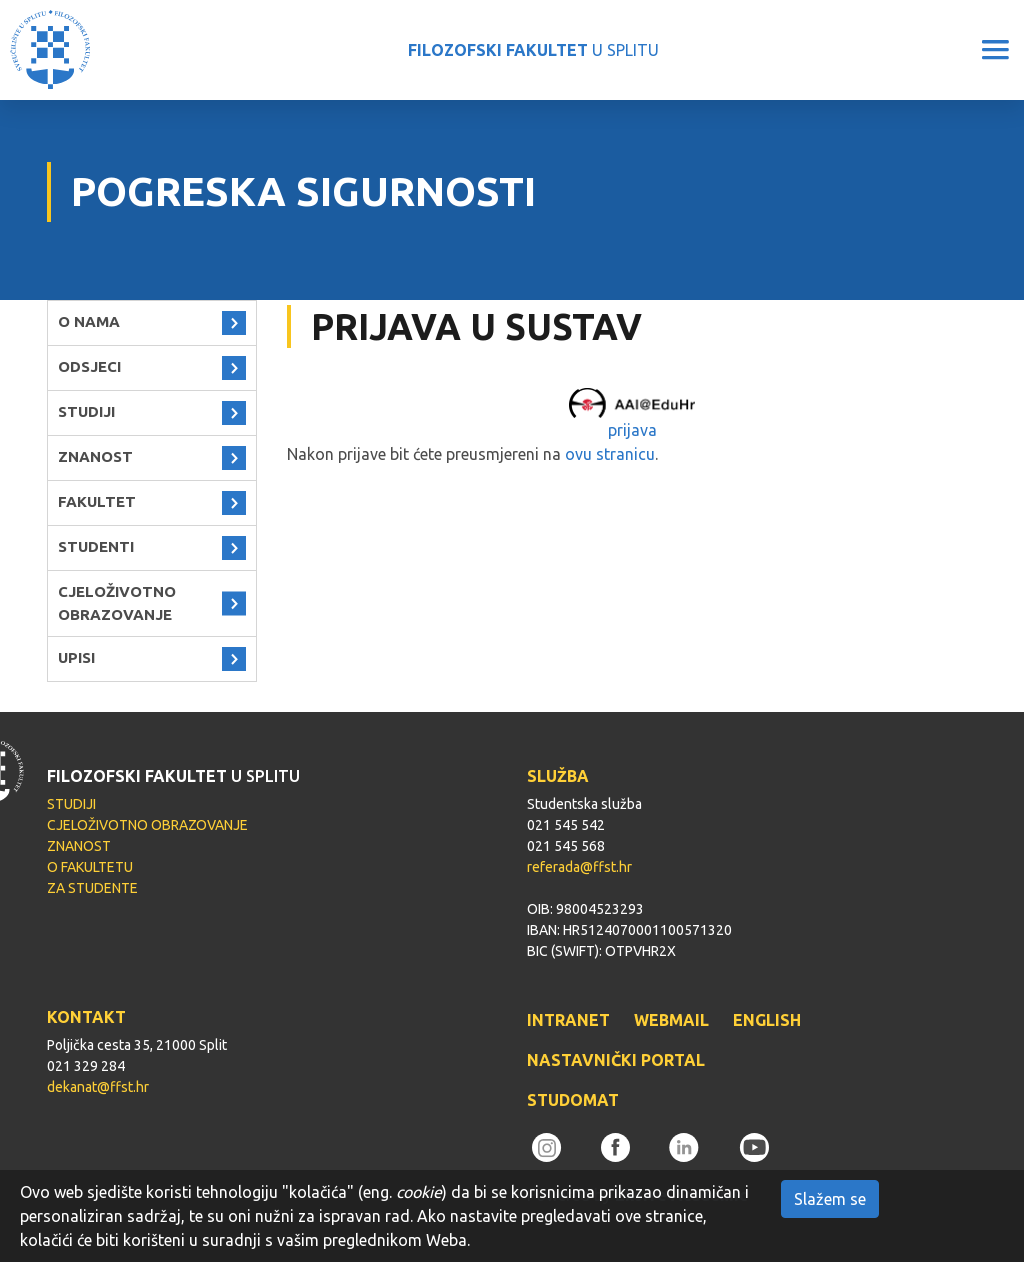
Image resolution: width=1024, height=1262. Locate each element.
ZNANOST (95, 456)
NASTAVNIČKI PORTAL (616, 1060)
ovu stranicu (610, 454)
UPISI (76, 657)
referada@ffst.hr (579, 867)
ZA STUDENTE (92, 888)
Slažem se (830, 1199)
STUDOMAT (573, 1100)
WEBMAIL (671, 1020)
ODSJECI (89, 366)
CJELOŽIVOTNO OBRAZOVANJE (117, 603)
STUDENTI (96, 546)
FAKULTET (97, 501)
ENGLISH (767, 1020)
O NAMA (89, 321)
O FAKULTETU (90, 867)
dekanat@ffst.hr (98, 1087)
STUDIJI (86, 411)
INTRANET (568, 1020)
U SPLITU (533, 50)
